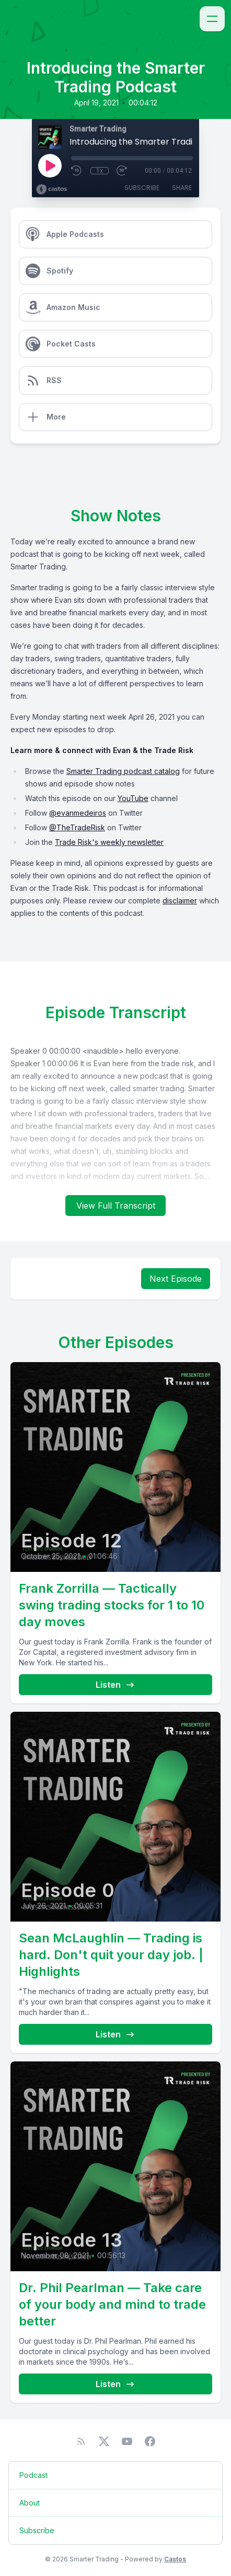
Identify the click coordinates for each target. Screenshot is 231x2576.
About (29, 2502)
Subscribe (141, 187)
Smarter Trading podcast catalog (123, 771)
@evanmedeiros (77, 812)
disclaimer (180, 900)
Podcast (33, 2475)
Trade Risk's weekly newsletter (109, 842)
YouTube (133, 798)
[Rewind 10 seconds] (77, 170)
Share (182, 187)
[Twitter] (104, 2441)
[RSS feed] (81, 2441)
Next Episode (175, 1278)
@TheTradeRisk (77, 827)
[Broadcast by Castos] (51, 189)
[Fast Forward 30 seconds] (122, 170)
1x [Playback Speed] (99, 170)
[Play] (49, 165)
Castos (175, 2559)
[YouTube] (127, 2441)
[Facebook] (150, 2441)
